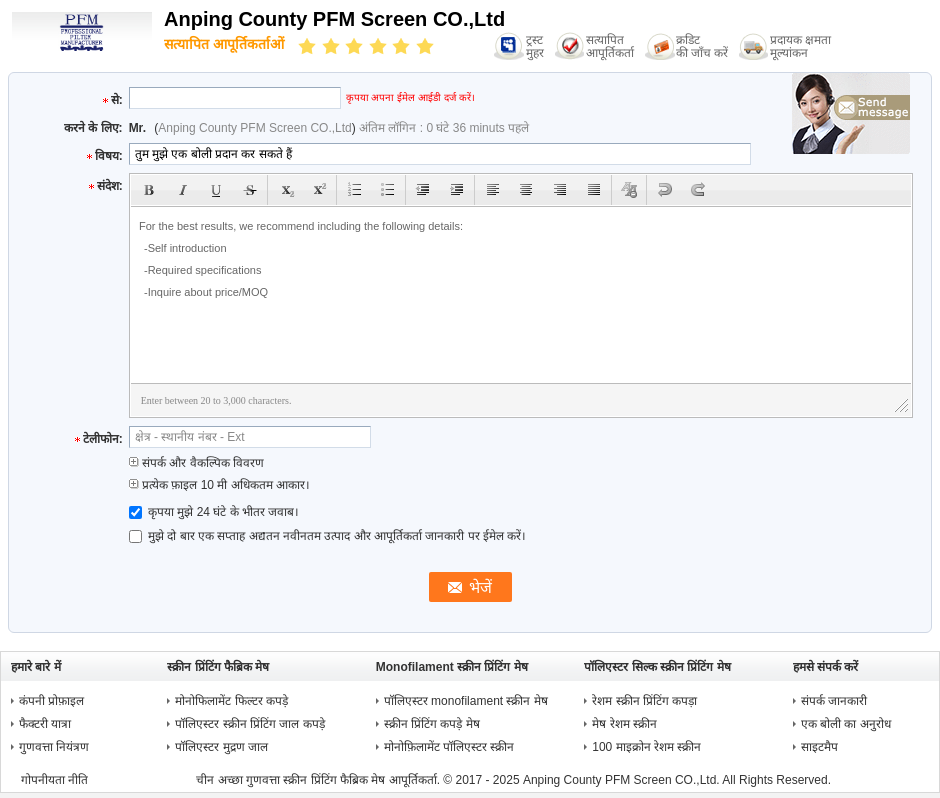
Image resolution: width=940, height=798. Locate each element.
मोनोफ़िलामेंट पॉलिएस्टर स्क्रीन (449, 747)
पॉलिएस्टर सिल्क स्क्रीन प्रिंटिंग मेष (657, 667)
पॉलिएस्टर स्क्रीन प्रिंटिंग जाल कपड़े (249, 724)
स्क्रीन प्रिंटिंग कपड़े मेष (432, 724)
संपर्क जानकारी (834, 701)
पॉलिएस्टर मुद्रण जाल (221, 747)
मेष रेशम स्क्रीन (624, 724)
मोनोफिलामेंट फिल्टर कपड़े (231, 701)
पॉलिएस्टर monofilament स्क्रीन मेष (466, 701)
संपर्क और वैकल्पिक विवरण (196, 463)
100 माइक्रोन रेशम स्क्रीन (646, 747)
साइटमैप (819, 747)
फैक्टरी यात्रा (45, 724)
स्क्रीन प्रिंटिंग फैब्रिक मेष (218, 667)
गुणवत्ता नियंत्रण (54, 747)
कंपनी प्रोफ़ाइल (51, 701)
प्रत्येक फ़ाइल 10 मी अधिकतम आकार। (219, 485)
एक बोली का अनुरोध (846, 724)
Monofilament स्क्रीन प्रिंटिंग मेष (452, 667)
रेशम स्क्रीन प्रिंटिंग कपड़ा (644, 701)
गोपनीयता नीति (54, 780)
